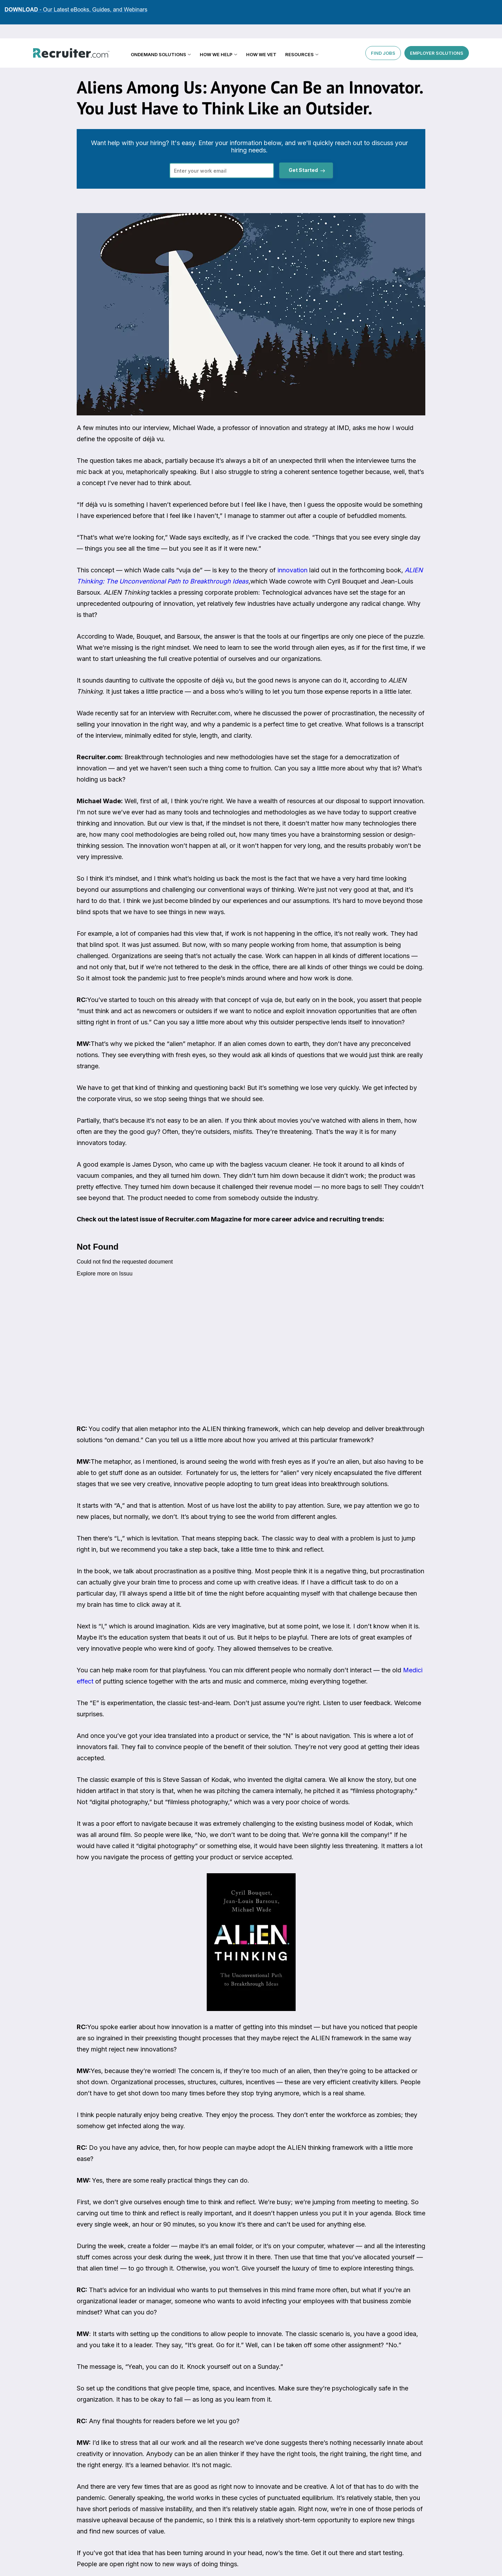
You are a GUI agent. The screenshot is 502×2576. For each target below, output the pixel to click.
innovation (292, 570)
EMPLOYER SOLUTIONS (436, 38)
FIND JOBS (383, 38)
